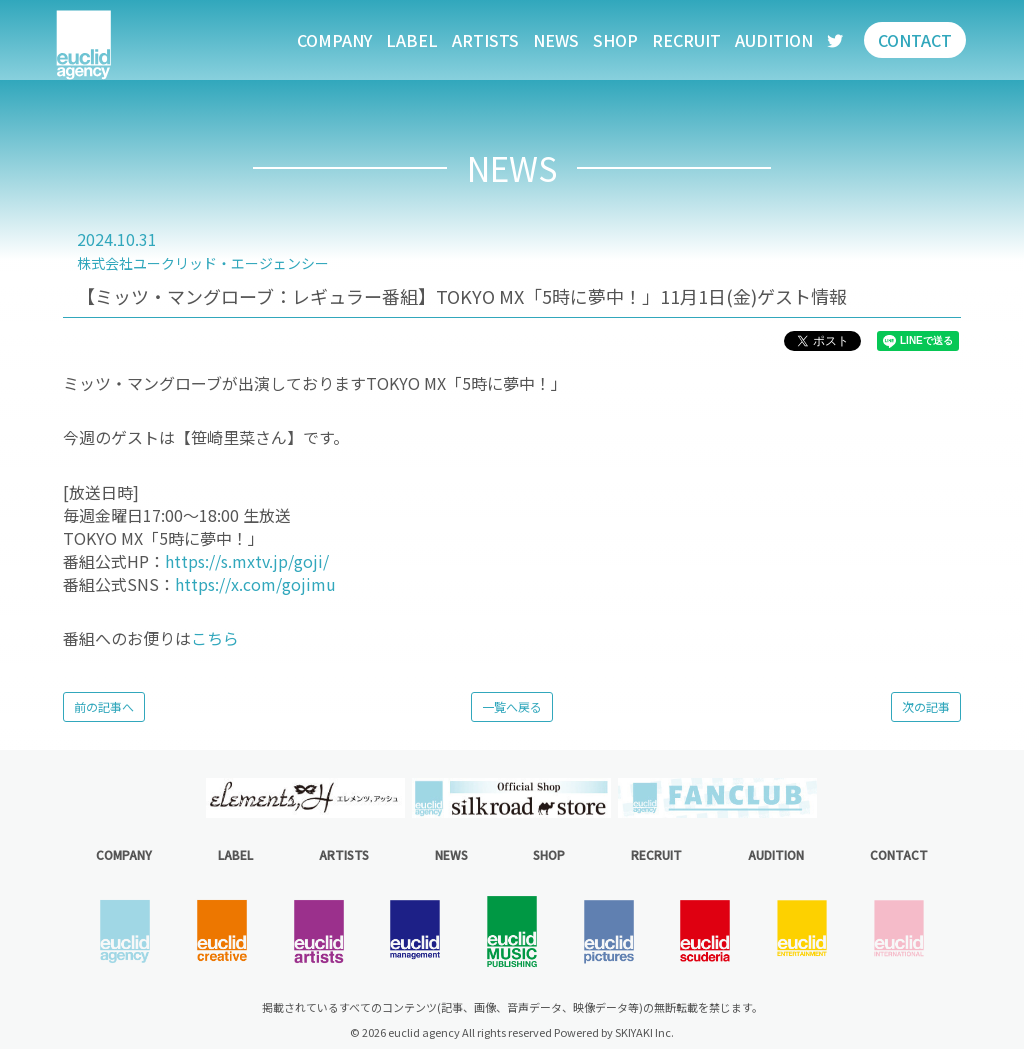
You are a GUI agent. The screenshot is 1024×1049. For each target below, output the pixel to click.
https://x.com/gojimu (255, 584)
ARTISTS (485, 40)
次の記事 (926, 706)
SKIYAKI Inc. (644, 1032)
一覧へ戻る (512, 706)
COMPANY (334, 40)
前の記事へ (104, 706)
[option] (306, 798)
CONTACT (915, 40)
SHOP (615, 40)
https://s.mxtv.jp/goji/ (247, 561)
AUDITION (774, 40)
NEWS (556, 40)
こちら (215, 638)
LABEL (412, 40)
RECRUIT (686, 40)
